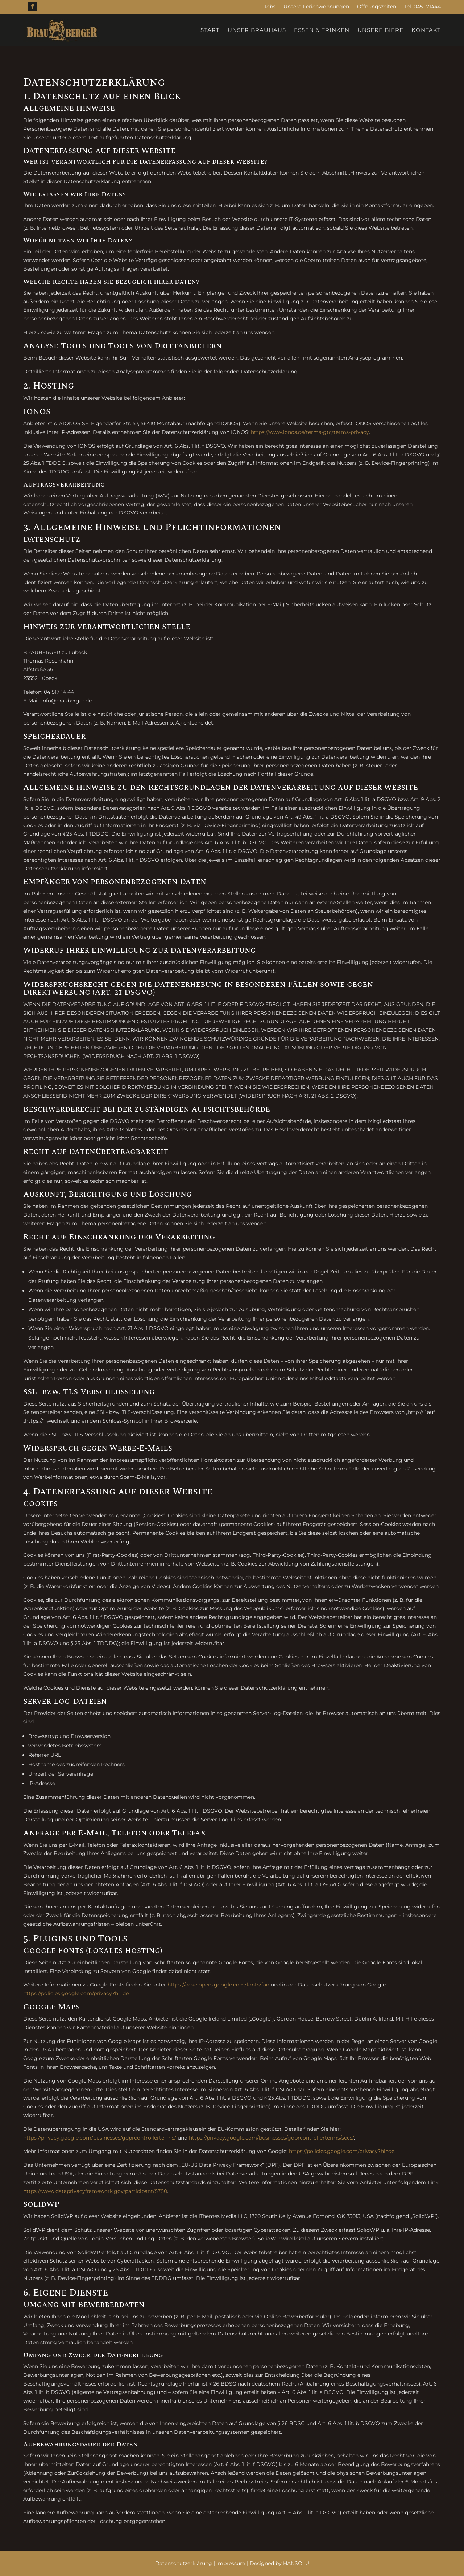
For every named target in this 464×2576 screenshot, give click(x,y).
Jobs (270, 7)
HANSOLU (296, 2563)
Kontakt (426, 29)
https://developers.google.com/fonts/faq (218, 1984)
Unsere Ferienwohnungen (316, 7)
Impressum (230, 2563)
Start (210, 29)
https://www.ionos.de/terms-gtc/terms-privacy (310, 432)
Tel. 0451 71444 (422, 7)
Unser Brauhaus (257, 29)
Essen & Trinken (321, 29)
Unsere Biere (380, 29)
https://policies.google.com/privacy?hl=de (76, 1993)
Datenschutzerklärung (183, 2563)
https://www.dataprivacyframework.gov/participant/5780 (95, 2191)
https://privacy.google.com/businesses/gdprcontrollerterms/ (99, 2137)
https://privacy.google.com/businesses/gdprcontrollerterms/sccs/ (271, 2137)
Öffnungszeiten (376, 7)
